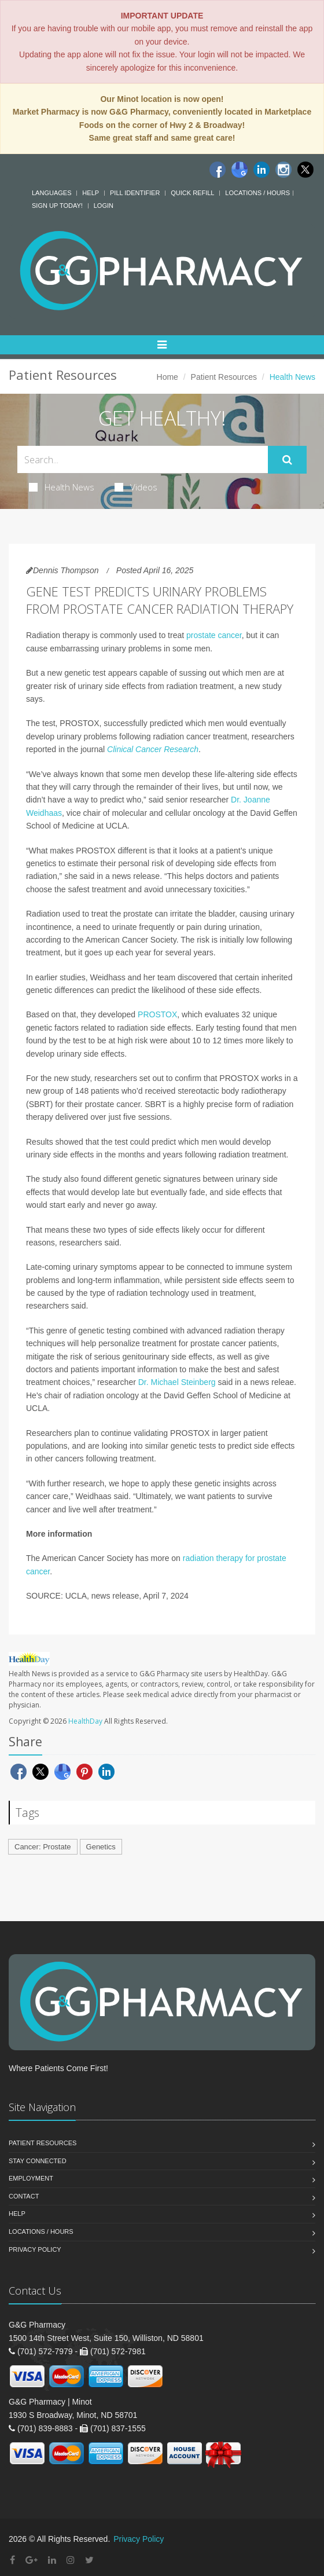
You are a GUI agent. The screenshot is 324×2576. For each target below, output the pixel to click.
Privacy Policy (35, 2249)
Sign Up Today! (57, 205)
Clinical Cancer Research (152, 749)
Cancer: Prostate (42, 1846)
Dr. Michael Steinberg (177, 1382)
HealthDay (85, 1721)
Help (90, 192)
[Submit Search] (287, 460)
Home (167, 377)
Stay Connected (38, 2160)
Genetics (101, 1846)
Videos (136, 487)
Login (103, 205)
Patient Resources (224, 377)
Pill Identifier (135, 192)
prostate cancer (214, 635)
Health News (61, 487)
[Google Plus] (31, 2560)
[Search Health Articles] (142, 459)
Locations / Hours (257, 192)
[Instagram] (283, 170)
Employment (31, 2178)
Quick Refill (192, 192)
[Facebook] (217, 170)
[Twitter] (305, 170)
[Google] (239, 170)
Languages (51, 192)
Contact (24, 2196)
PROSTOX (157, 1014)
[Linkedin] (261, 170)
